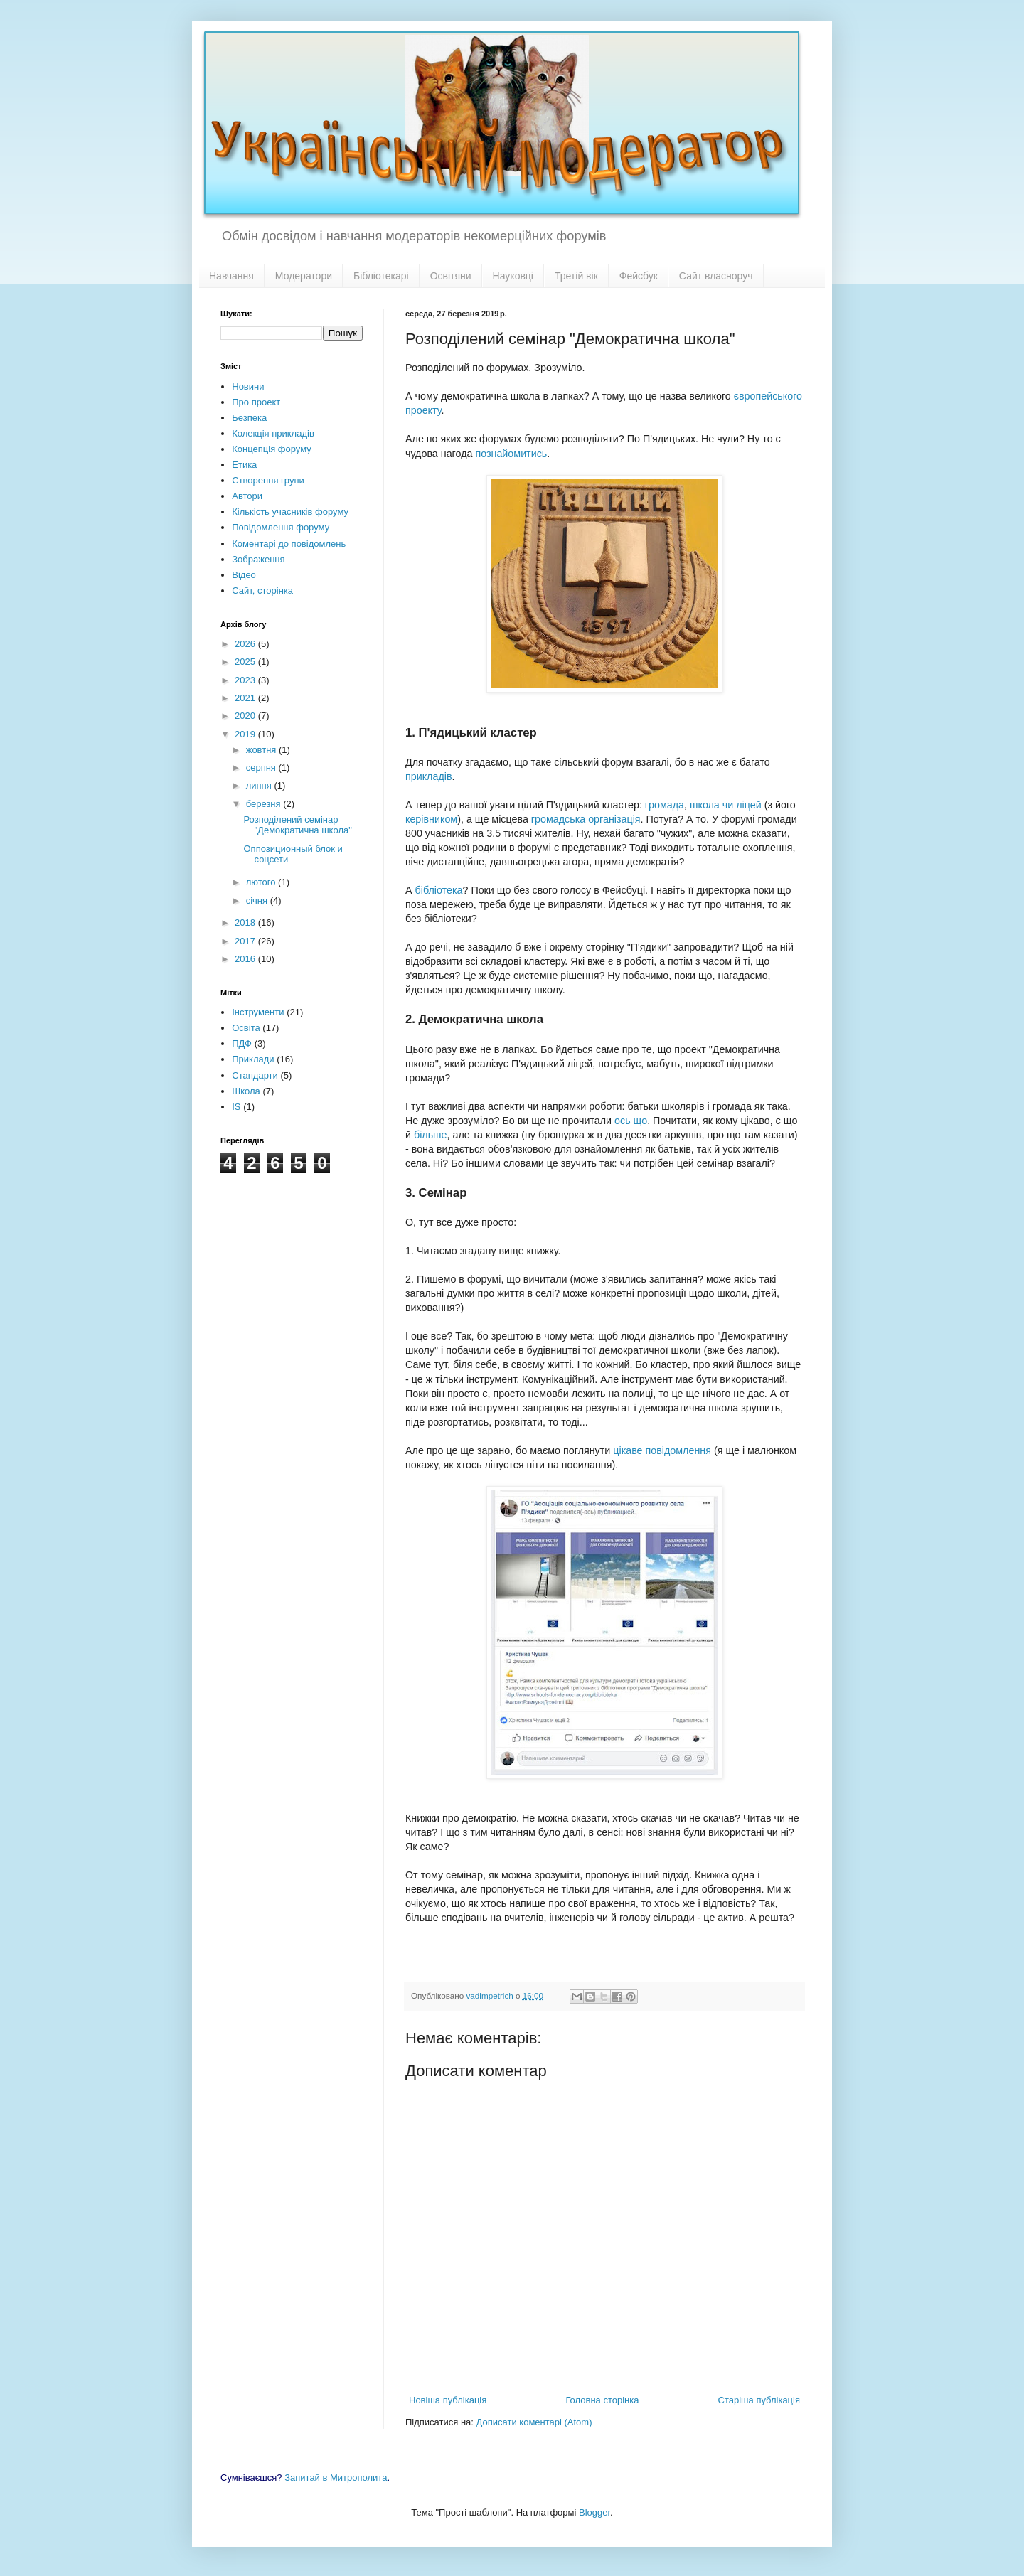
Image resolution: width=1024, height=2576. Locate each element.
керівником (431, 819)
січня (258, 900)
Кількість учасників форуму (290, 511)
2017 (246, 941)
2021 (246, 698)
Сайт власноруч (716, 276)
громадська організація (586, 819)
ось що (630, 1120)
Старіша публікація (759, 2400)
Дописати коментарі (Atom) (534, 2422)
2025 (246, 661)
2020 (246, 715)
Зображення (258, 559)
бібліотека (439, 890)
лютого (262, 882)
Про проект (256, 402)
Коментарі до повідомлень (289, 543)
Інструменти (258, 1012)
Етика (244, 464)
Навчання (231, 276)
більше (430, 1134)
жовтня (262, 749)
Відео (244, 575)
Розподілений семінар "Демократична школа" (297, 825)
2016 (246, 958)
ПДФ (242, 1043)
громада (664, 805)
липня (260, 785)
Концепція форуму (271, 449)
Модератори (303, 276)
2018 (246, 922)
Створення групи (268, 480)
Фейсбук (638, 276)
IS (236, 1106)
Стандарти (255, 1075)
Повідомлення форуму (280, 527)
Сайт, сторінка (262, 590)
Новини (248, 386)
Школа (246, 1091)
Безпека (249, 417)
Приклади (253, 1059)
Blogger (594, 2512)
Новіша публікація (447, 2400)
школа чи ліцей (726, 805)
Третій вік (576, 276)
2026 (246, 643)
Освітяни (450, 276)
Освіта (246, 1027)
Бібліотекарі (381, 276)
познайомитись (511, 453)
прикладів (428, 776)
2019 (246, 734)
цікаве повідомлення (662, 1450)
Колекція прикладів (273, 433)
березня (265, 803)
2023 (246, 680)
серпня (262, 767)
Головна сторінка (602, 2400)
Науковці (513, 276)
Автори (247, 496)
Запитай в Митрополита (335, 2477)
